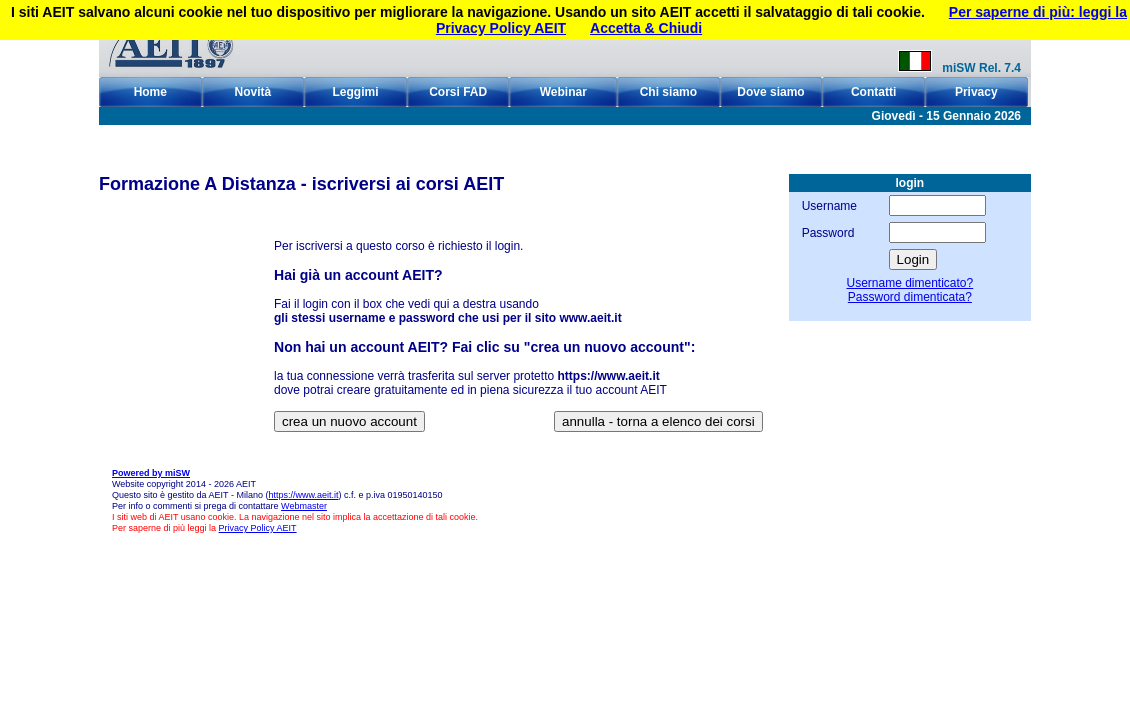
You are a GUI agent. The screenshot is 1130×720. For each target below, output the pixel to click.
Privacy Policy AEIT (258, 528)
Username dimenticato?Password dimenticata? (909, 290)
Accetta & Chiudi (646, 28)
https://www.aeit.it (303, 495)
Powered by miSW (151, 473)
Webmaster (304, 506)
